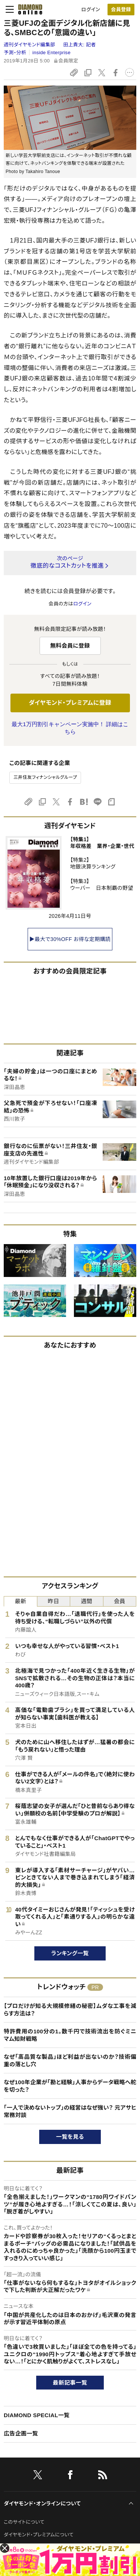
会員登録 (121, 9)
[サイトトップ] (28, 9)
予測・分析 (15, 52)
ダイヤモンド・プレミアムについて (39, 2535)
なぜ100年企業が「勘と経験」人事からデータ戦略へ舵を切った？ (70, 2086)
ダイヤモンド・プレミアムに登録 (70, 703)
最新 (20, 1601)
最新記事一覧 (70, 2382)
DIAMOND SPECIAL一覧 (36, 2415)
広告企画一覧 (21, 2433)
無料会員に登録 (70, 645)
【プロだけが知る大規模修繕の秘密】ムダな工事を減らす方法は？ (70, 2010)
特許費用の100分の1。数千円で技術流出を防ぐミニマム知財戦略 (70, 2035)
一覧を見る (70, 2137)
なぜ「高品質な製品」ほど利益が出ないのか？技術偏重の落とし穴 (70, 2060)
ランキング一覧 (70, 1953)
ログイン (90, 9)
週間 (86, 1601)
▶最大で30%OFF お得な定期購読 (70, 939)
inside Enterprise (51, 52)
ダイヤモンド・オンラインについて (42, 2503)
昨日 (53, 1601)
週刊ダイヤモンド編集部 (30, 44)
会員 (119, 1601)
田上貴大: (79, 44)
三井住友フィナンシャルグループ (45, 777)
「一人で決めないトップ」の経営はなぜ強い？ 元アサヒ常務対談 (70, 2111)
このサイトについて (24, 2522)
